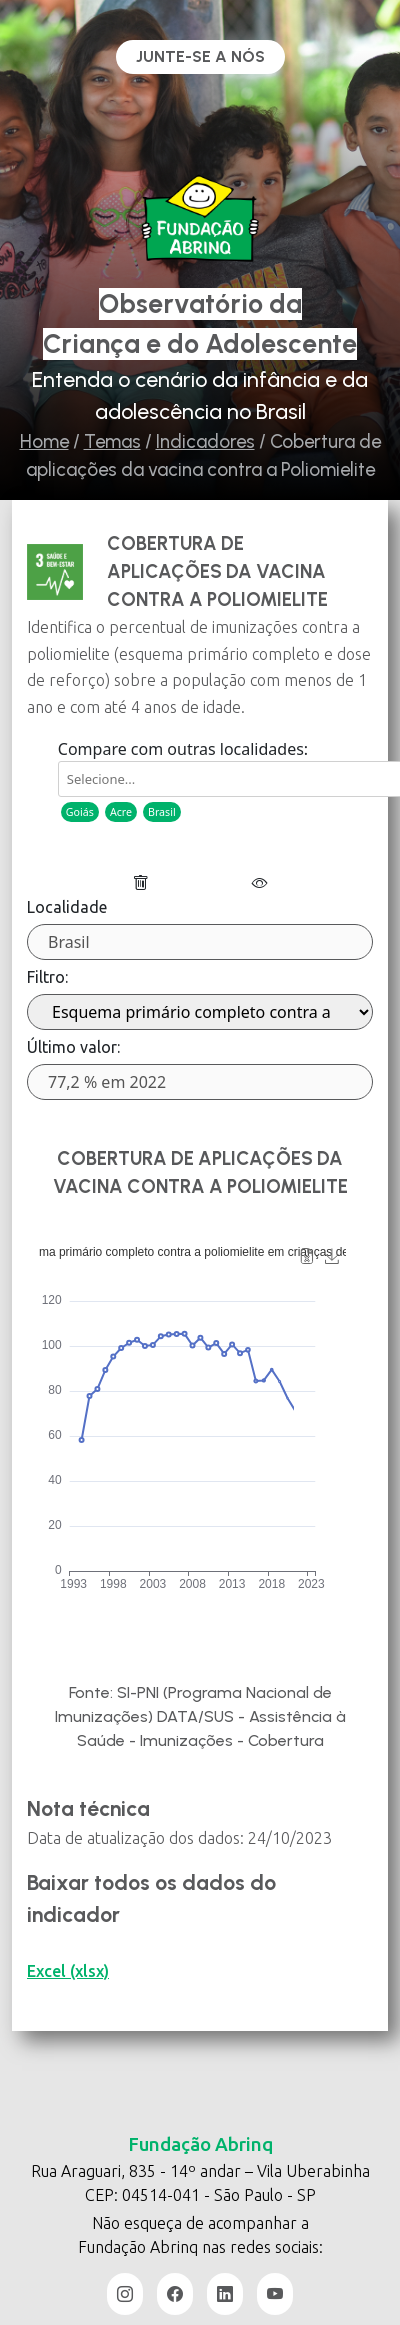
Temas (112, 441)
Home (44, 441)
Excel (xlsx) (68, 1971)
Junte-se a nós (200, 56)
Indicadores (205, 441)
